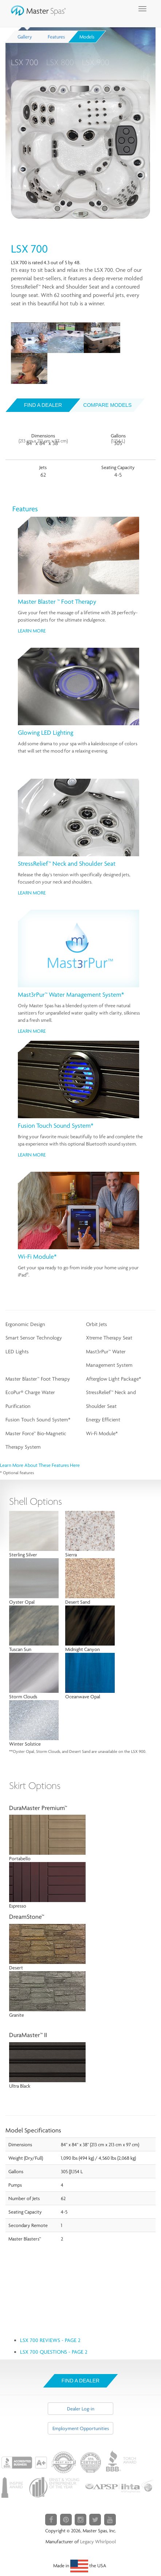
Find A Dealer (80, 2381)
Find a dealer (43, 405)
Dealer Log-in (80, 2409)
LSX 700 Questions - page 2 (53, 2352)
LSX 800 (60, 62)
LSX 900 (95, 62)
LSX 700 (24, 62)
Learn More (32, 631)
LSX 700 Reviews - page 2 (50, 2340)
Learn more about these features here (40, 1465)
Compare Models (107, 405)
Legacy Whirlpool (98, 2541)
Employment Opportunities (80, 2428)
